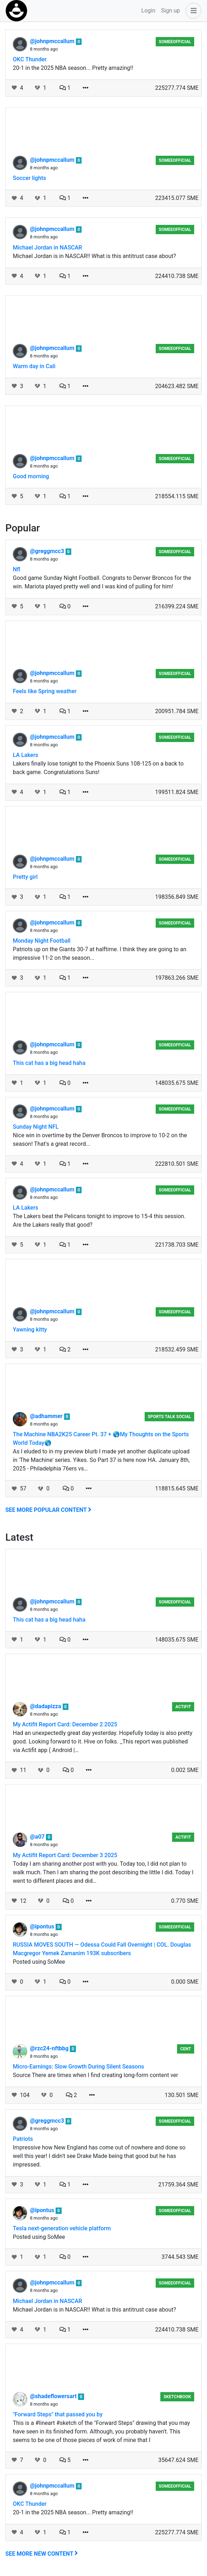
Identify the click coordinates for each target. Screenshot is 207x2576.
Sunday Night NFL (35, 1126)
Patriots (23, 2138)
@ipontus (43, 1926)
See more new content (41, 2553)
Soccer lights (29, 178)
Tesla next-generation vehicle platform (62, 2228)
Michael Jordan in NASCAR (47, 247)
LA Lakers (25, 755)
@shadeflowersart (54, 2396)
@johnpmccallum (53, 41)
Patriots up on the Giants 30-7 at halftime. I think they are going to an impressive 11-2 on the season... (99, 953)
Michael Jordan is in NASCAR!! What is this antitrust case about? (94, 256)
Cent (185, 2048)
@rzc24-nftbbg (50, 2048)
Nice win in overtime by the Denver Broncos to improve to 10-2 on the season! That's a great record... (100, 1139)
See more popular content (48, 1509)
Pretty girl (25, 877)
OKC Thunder (30, 59)
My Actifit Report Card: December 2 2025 (65, 1724)
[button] (192, 11)
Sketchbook (177, 2396)
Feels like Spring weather (45, 691)
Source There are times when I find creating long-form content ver (95, 2075)
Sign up (170, 10)
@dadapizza (46, 1706)
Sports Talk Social (169, 1416)
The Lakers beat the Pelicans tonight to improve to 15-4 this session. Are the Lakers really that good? (99, 1220)
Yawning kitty (30, 1329)
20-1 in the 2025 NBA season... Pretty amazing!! (73, 68)
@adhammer (47, 1416)
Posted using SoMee (39, 1961)
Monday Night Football (42, 940)
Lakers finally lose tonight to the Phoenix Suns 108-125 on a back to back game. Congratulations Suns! (98, 768)
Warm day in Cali (34, 366)
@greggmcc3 (48, 551)
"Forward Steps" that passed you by (58, 2414)
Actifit (183, 1706)
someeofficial (175, 41)
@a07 (38, 1836)
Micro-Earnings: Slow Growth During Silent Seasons (78, 2066)
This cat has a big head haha (49, 1063)
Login (148, 10)
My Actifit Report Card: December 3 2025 (65, 1855)
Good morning (31, 476)
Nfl (16, 569)
